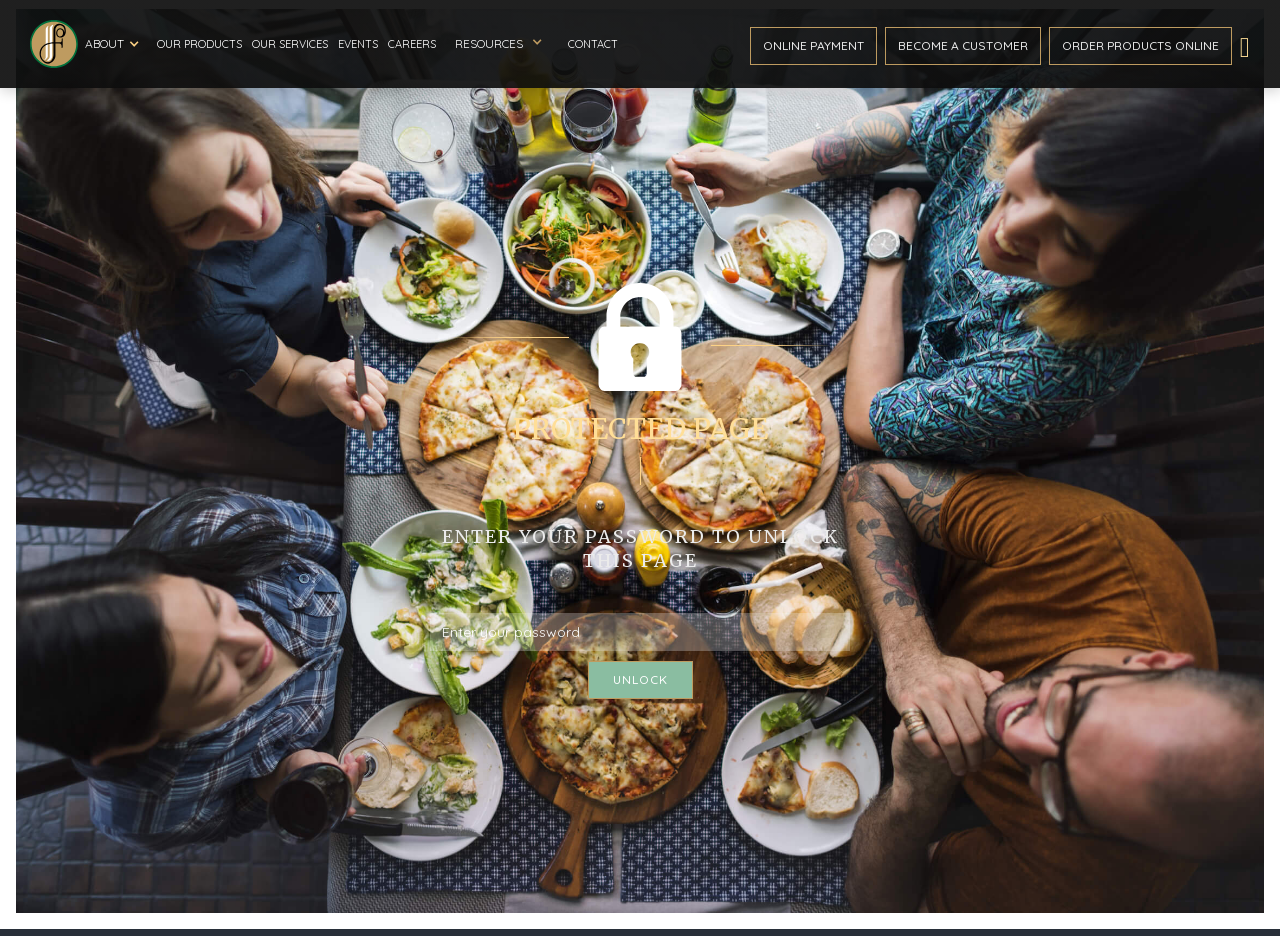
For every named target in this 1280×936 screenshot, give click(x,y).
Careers (412, 44)
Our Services (290, 44)
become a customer (963, 45)
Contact (593, 44)
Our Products (199, 44)
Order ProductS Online (1140, 45)
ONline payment (813, 45)
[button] (115, 44)
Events (358, 44)
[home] (54, 44)
